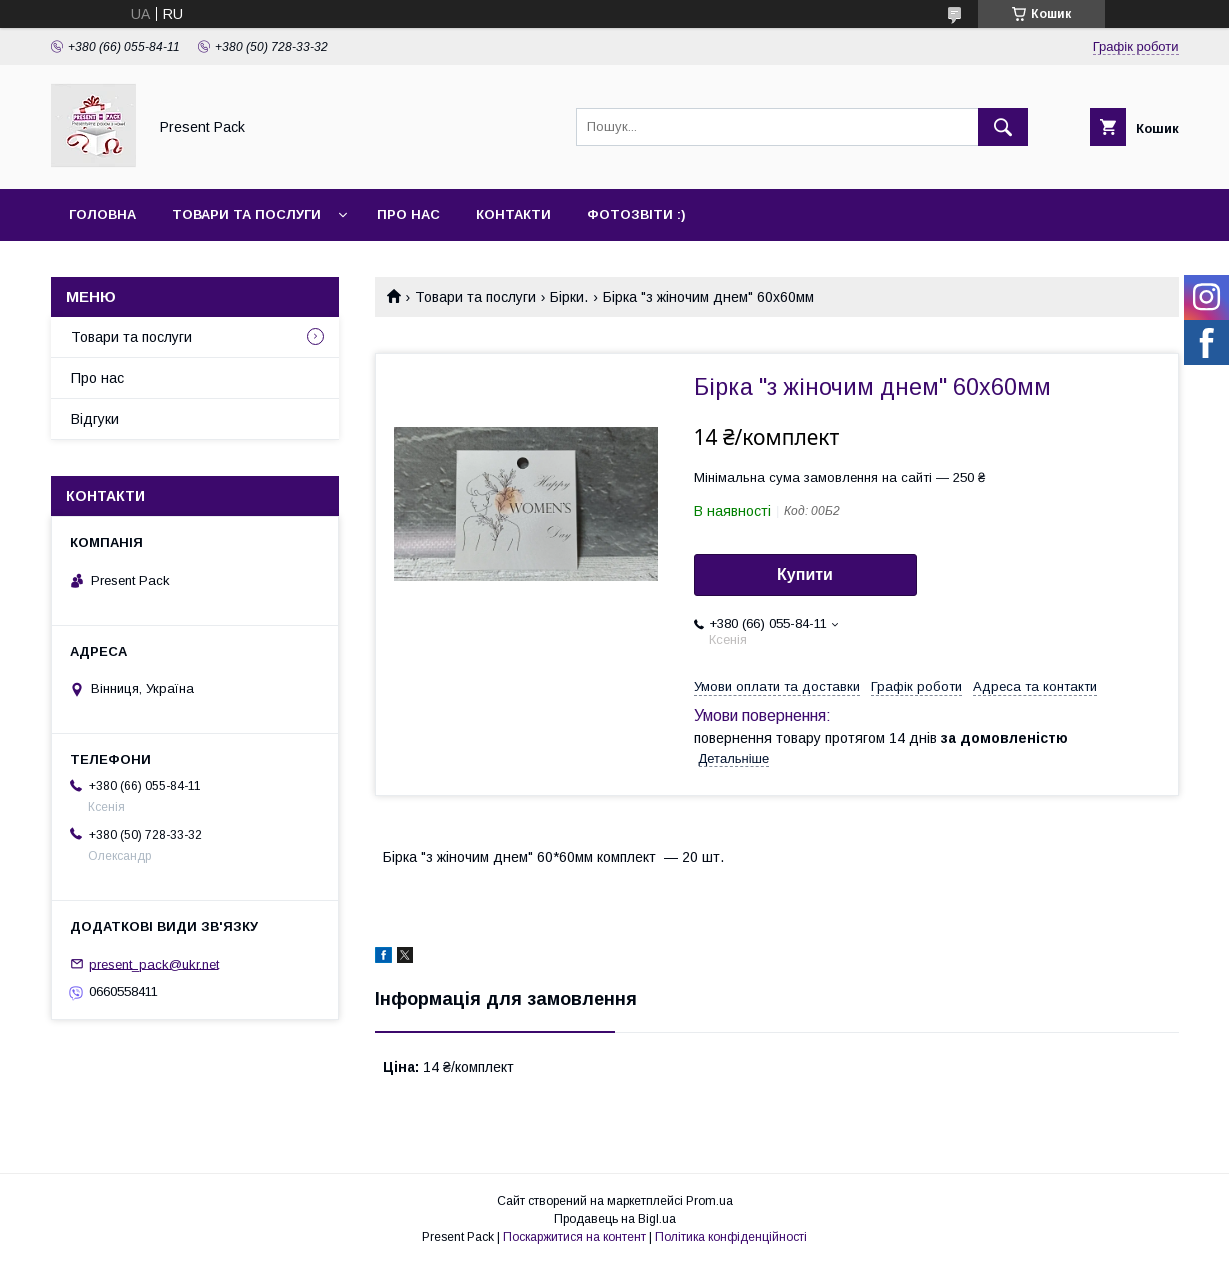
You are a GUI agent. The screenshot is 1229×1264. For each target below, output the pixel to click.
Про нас (408, 214)
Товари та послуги (246, 214)
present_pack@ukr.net (154, 963)
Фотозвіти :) (636, 214)
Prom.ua (709, 1201)
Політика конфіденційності (731, 1237)
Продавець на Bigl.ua (615, 1219)
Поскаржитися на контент (574, 1237)
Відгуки (95, 419)
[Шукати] (1003, 127)
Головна (102, 214)
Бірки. (569, 297)
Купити (805, 574)
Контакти (513, 214)
